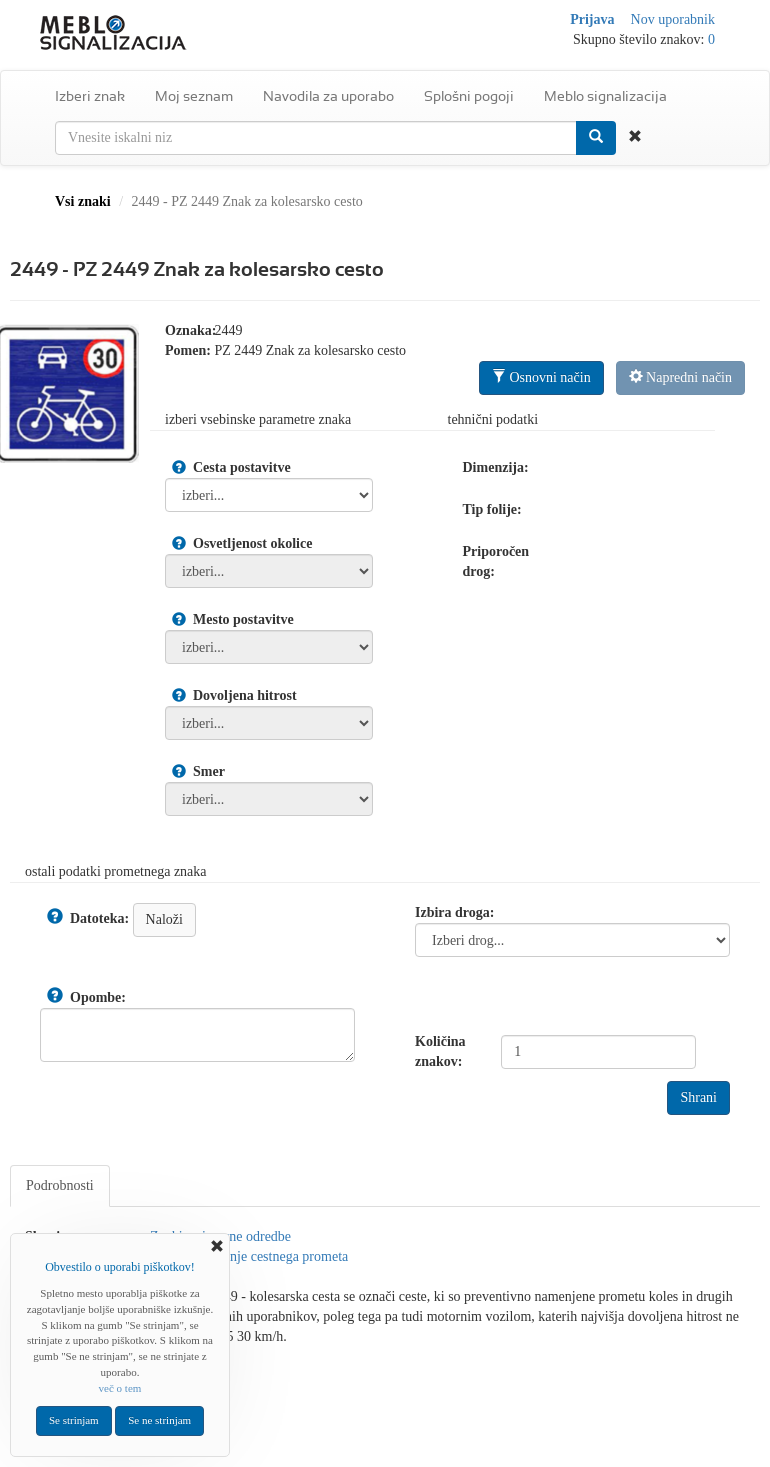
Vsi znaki (83, 201)
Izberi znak (90, 96)
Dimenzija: (496, 467)
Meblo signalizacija (605, 96)
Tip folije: (492, 509)
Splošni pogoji (469, 96)
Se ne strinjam (159, 1420)
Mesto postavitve (243, 619)
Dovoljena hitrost (245, 695)
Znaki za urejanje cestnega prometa (249, 1256)
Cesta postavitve (242, 467)
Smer (209, 771)
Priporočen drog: (496, 561)
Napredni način (680, 377)
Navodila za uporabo (328, 96)
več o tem (120, 1388)
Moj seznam (194, 96)
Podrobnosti (60, 1185)
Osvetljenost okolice (252, 543)
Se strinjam (74, 1420)
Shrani (698, 1097)
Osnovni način (541, 377)
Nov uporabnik (673, 19)
